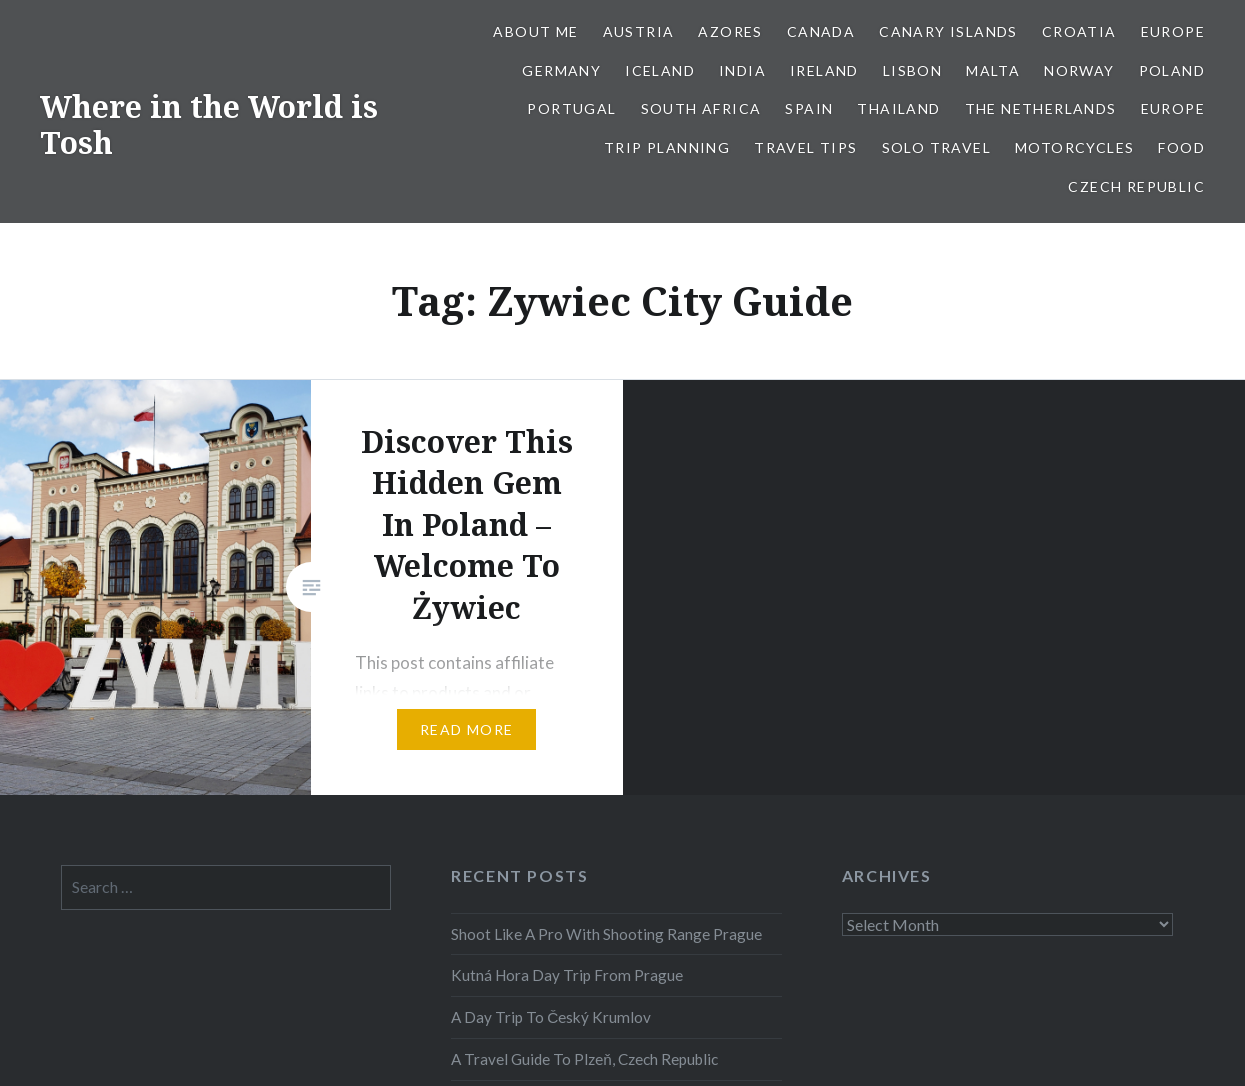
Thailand (898, 108)
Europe (1173, 31)
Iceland (660, 70)
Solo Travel (936, 147)
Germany (561, 70)
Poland (1172, 70)
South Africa (701, 108)
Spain (809, 108)
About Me (535, 31)
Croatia (1079, 31)
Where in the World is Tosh (209, 124)
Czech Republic (1136, 186)
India (742, 70)
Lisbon (912, 70)
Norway (1079, 70)
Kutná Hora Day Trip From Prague (567, 975)
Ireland (824, 70)
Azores (730, 31)
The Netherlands (1041, 108)
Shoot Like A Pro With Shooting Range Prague (606, 934)
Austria (639, 31)
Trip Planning (667, 147)
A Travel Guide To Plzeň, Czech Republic (584, 1059)
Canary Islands (948, 31)
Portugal (571, 108)
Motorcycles (1074, 147)
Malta (993, 70)
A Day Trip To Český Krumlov (551, 1017)
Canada (821, 31)
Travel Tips (805, 147)
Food (1181, 147)
